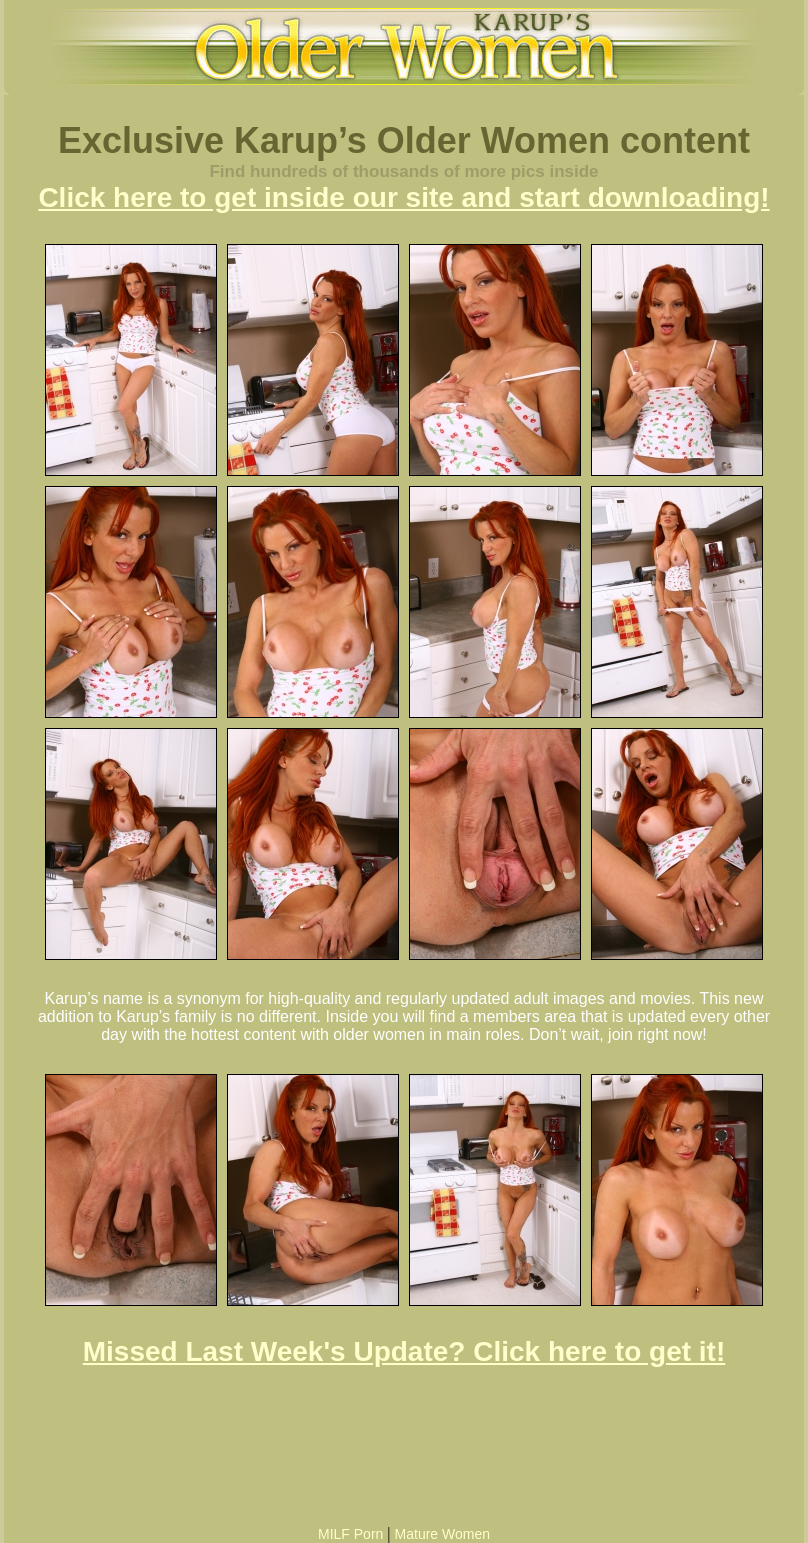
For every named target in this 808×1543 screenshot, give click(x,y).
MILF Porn (350, 1534)
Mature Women (442, 1534)
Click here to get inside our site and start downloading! (403, 197)
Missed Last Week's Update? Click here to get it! (404, 1351)
